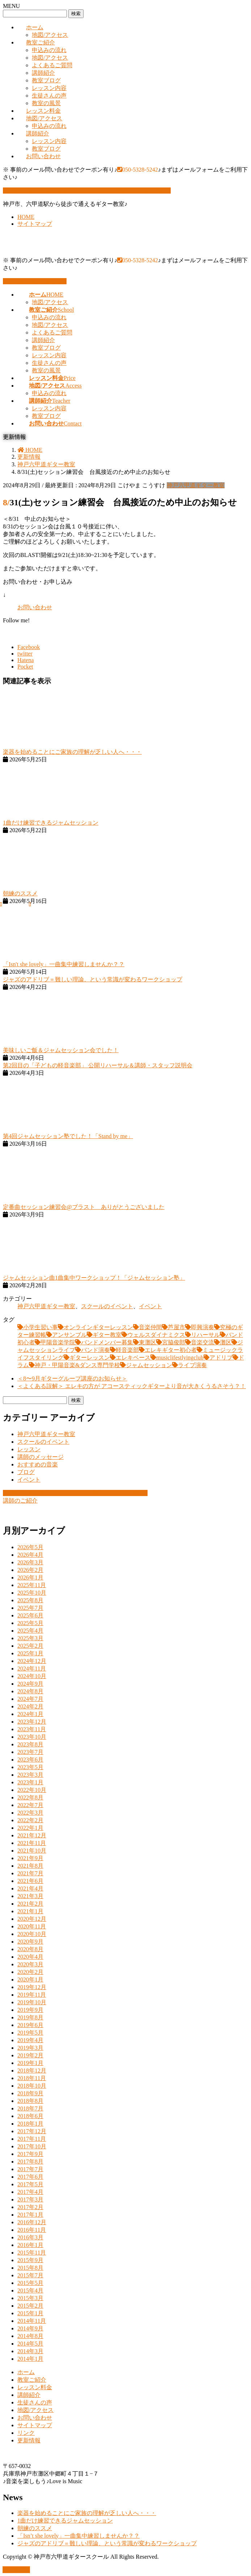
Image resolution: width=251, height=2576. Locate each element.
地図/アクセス (50, 35)
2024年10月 (31, 1676)
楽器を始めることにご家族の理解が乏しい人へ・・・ (72, 752)
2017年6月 (30, 2177)
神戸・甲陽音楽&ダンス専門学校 (77, 1365)
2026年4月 (30, 1555)
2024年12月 (31, 1661)
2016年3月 (30, 2237)
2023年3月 (30, 1775)
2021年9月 (30, 1858)
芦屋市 (176, 1327)
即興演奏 (202, 1327)
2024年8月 (30, 1691)
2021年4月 (30, 1888)
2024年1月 (30, 1714)
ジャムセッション (149, 1365)
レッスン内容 (49, 88)
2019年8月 (30, 2017)
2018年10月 (31, 2086)
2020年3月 (30, 1964)
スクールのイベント (107, 1306)
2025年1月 (30, 1653)
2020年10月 (31, 1934)
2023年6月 (30, 1759)
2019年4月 (30, 2040)
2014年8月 (30, 2336)
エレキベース (133, 1357)
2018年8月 (30, 2101)
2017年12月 (31, 2131)
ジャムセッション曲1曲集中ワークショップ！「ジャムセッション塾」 (94, 1278)
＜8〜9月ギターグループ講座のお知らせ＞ (72, 1378)
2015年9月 (30, 2260)
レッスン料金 (43, 111)
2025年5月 (30, 1623)
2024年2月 (30, 1706)
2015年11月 (31, 2252)
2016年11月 (31, 2230)
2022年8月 (30, 1797)
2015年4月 (30, 2290)
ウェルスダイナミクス (156, 1335)
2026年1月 (30, 1577)
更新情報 (29, 2440)
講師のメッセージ (40, 1457)
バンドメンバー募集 (107, 1342)
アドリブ (221, 1357)
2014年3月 (30, 2351)
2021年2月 (30, 1904)
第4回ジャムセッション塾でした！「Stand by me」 (68, 1136)
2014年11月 (31, 2321)
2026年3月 (30, 1562)
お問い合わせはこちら (35, 281)
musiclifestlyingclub (180, 1357)
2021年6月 (30, 1881)
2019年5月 (30, 2033)
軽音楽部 (127, 1350)
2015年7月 (30, 2275)
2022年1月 (30, 1828)
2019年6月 (30, 2025)
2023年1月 (30, 1782)
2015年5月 (30, 2283)
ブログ (26, 1472)
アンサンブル (69, 1335)
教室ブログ (46, 80)
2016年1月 (30, 2245)
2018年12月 (31, 2070)
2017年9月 (30, 2154)
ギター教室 (107, 1335)
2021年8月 (30, 1866)
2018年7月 (30, 2108)
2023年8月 (30, 1744)
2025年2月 (30, 1646)
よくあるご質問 (52, 65)
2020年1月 (30, 1979)
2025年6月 (30, 1615)
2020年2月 (30, 1972)
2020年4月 (30, 1957)
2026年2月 (30, 1570)
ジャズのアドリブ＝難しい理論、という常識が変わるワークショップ (92, 979)
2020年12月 (31, 1919)
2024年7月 (30, 1699)
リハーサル (205, 1335)
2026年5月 (30, 1547)
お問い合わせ (43, 156)
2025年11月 (31, 1585)
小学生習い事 (40, 1327)
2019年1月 (30, 2063)
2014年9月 (30, 2328)
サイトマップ (34, 224)
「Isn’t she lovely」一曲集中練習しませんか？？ (78, 2536)
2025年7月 (30, 1608)
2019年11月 (31, 1995)
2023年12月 (31, 1722)
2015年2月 (30, 2306)
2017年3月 (30, 2199)
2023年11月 (31, 1729)
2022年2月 (30, 1820)
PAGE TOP (16, 2570)
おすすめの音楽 (37, 1464)
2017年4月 (30, 2192)
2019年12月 (31, 1987)
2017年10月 (31, 2146)
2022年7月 (30, 1805)
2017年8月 (30, 2161)
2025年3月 (30, 1638)
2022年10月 (31, 1790)
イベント (150, 1306)
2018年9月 (30, 2093)
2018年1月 (30, 2124)
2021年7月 (30, 1873)
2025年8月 (30, 1600)
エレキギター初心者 (171, 1350)
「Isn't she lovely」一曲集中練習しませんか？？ (63, 964)
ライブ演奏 (192, 1365)
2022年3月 (30, 1813)
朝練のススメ (20, 893)
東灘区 (147, 1342)
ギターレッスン (89, 1357)
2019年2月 (30, 2055)
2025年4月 (30, 1631)
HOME (25, 217)
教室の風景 (46, 103)
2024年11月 (31, 1668)
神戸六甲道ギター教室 (196, 485)
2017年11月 (31, 2139)
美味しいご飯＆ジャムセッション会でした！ (61, 1050)
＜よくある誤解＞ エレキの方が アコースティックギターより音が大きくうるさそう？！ (131, 1386)
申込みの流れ (49, 50)
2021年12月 (31, 1835)
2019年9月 (30, 2010)
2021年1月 (30, 1911)
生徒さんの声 (49, 95)
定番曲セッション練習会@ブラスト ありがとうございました (84, 1207)
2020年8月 (30, 1949)
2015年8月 (30, 2268)
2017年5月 (30, 2184)
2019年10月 (31, 2002)
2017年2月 (30, 2207)
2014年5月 (30, 2344)
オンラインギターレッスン (98, 1327)
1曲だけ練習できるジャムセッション (50, 823)
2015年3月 (30, 2298)
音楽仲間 (150, 1327)
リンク (26, 2433)
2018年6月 (30, 2116)
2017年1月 (30, 2215)
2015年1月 (30, 2313)
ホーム (34, 27)
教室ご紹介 (40, 42)
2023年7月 (30, 1752)
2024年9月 (30, 1684)
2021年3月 (30, 1896)
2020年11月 (31, 1926)
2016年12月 (31, 2222)
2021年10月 (31, 1850)
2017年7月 (30, 2169)
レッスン (29, 1449)
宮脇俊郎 (173, 1342)
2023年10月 (31, 1737)
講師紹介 (43, 73)
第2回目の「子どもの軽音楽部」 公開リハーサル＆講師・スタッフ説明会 (97, 1065)
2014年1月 (30, 2359)
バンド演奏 (95, 1350)
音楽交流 (202, 1342)
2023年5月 (30, 1767)
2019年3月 (30, 2048)
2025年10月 (31, 1593)
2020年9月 (30, 1942)
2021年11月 (31, 1843)
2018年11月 (31, 2078)
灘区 (225, 1342)
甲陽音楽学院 (58, 1342)
